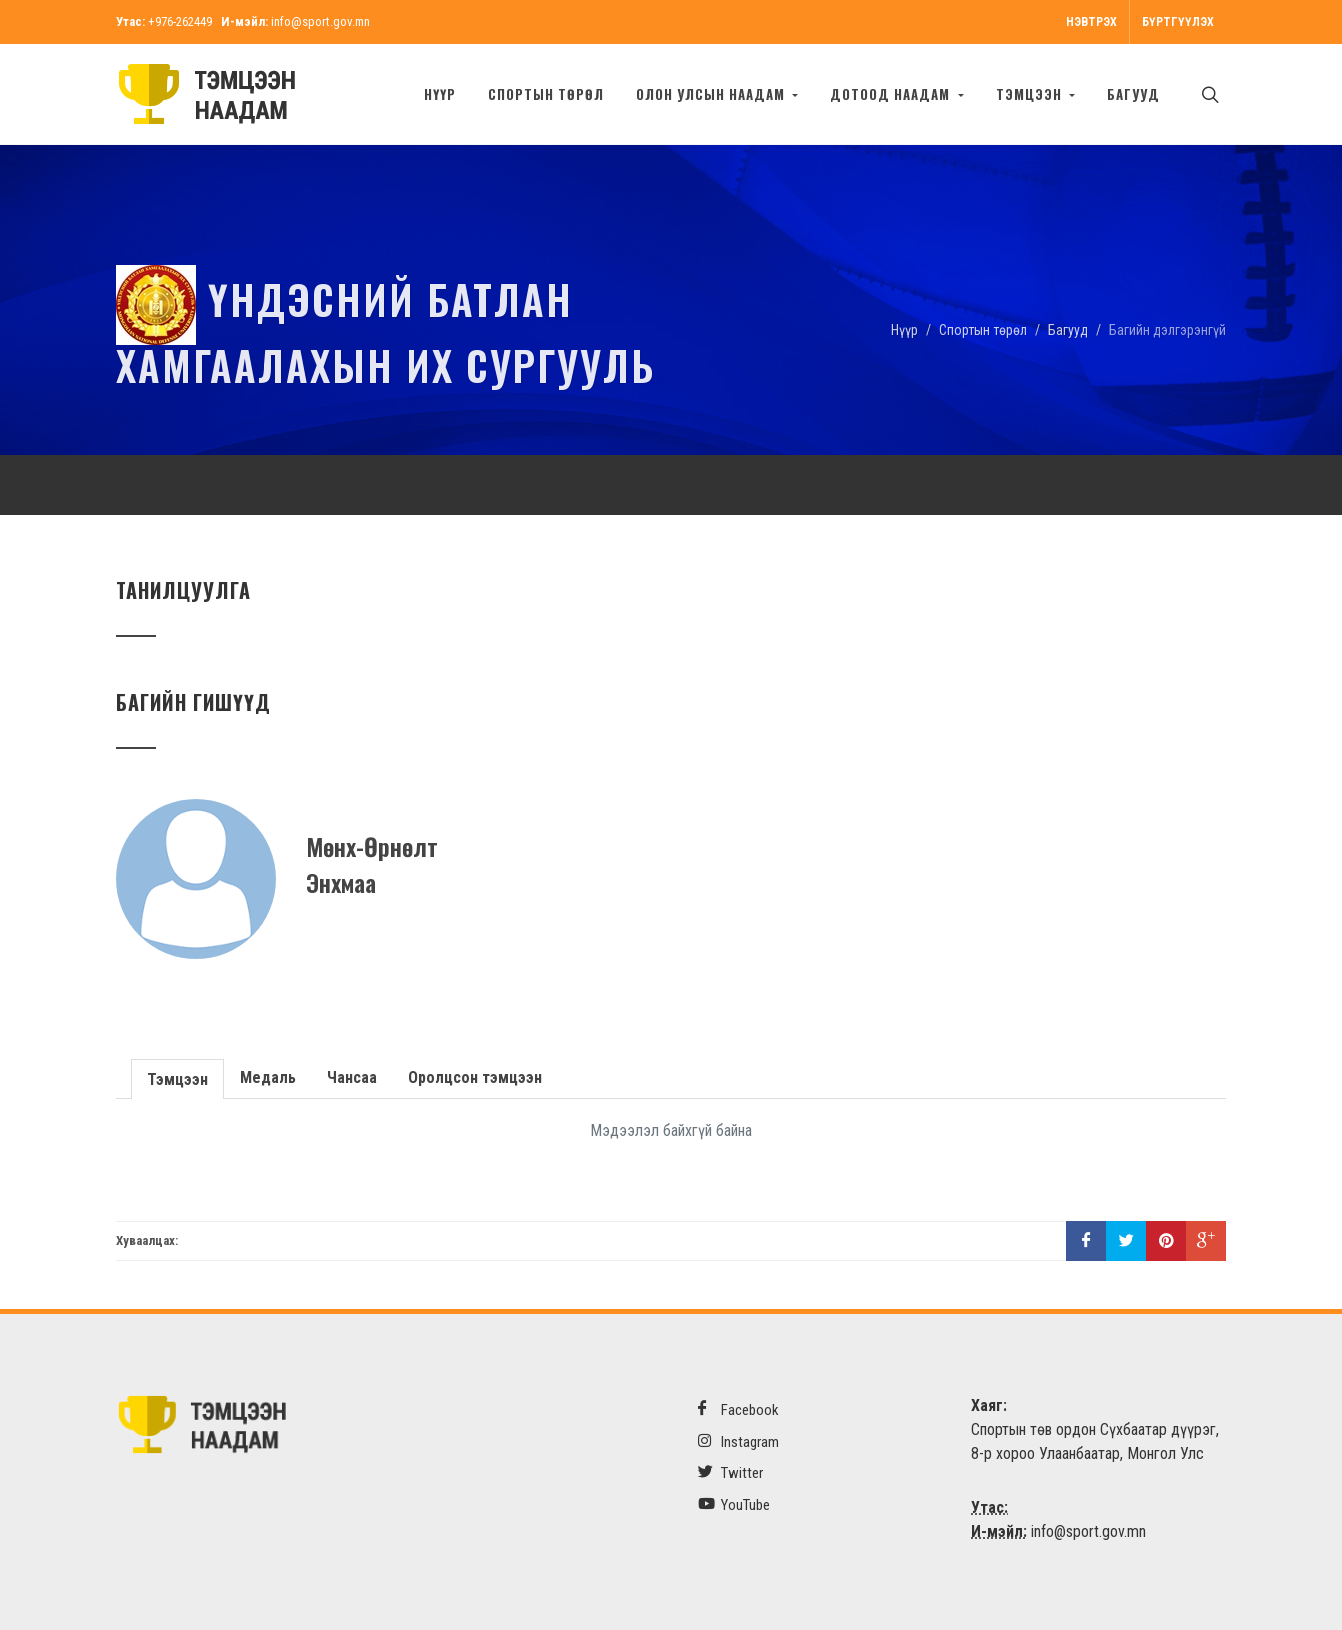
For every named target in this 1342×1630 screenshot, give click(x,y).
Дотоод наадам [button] (892, 94)
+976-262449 (180, 21)
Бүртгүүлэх (1178, 22)
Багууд (1068, 330)
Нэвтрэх (1091, 22)
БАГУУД (1133, 94)
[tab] (178, 1077)
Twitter (730, 1472)
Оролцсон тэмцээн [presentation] (475, 1077)
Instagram (738, 1441)
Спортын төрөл (546, 94)
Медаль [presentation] (268, 1077)
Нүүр (440, 94)
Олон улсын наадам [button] (712, 94)
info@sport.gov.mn (320, 21)
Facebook (738, 1409)
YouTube (734, 1504)
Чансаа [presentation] (352, 1077)
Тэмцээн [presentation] (177, 1079)
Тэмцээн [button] (1031, 94)
